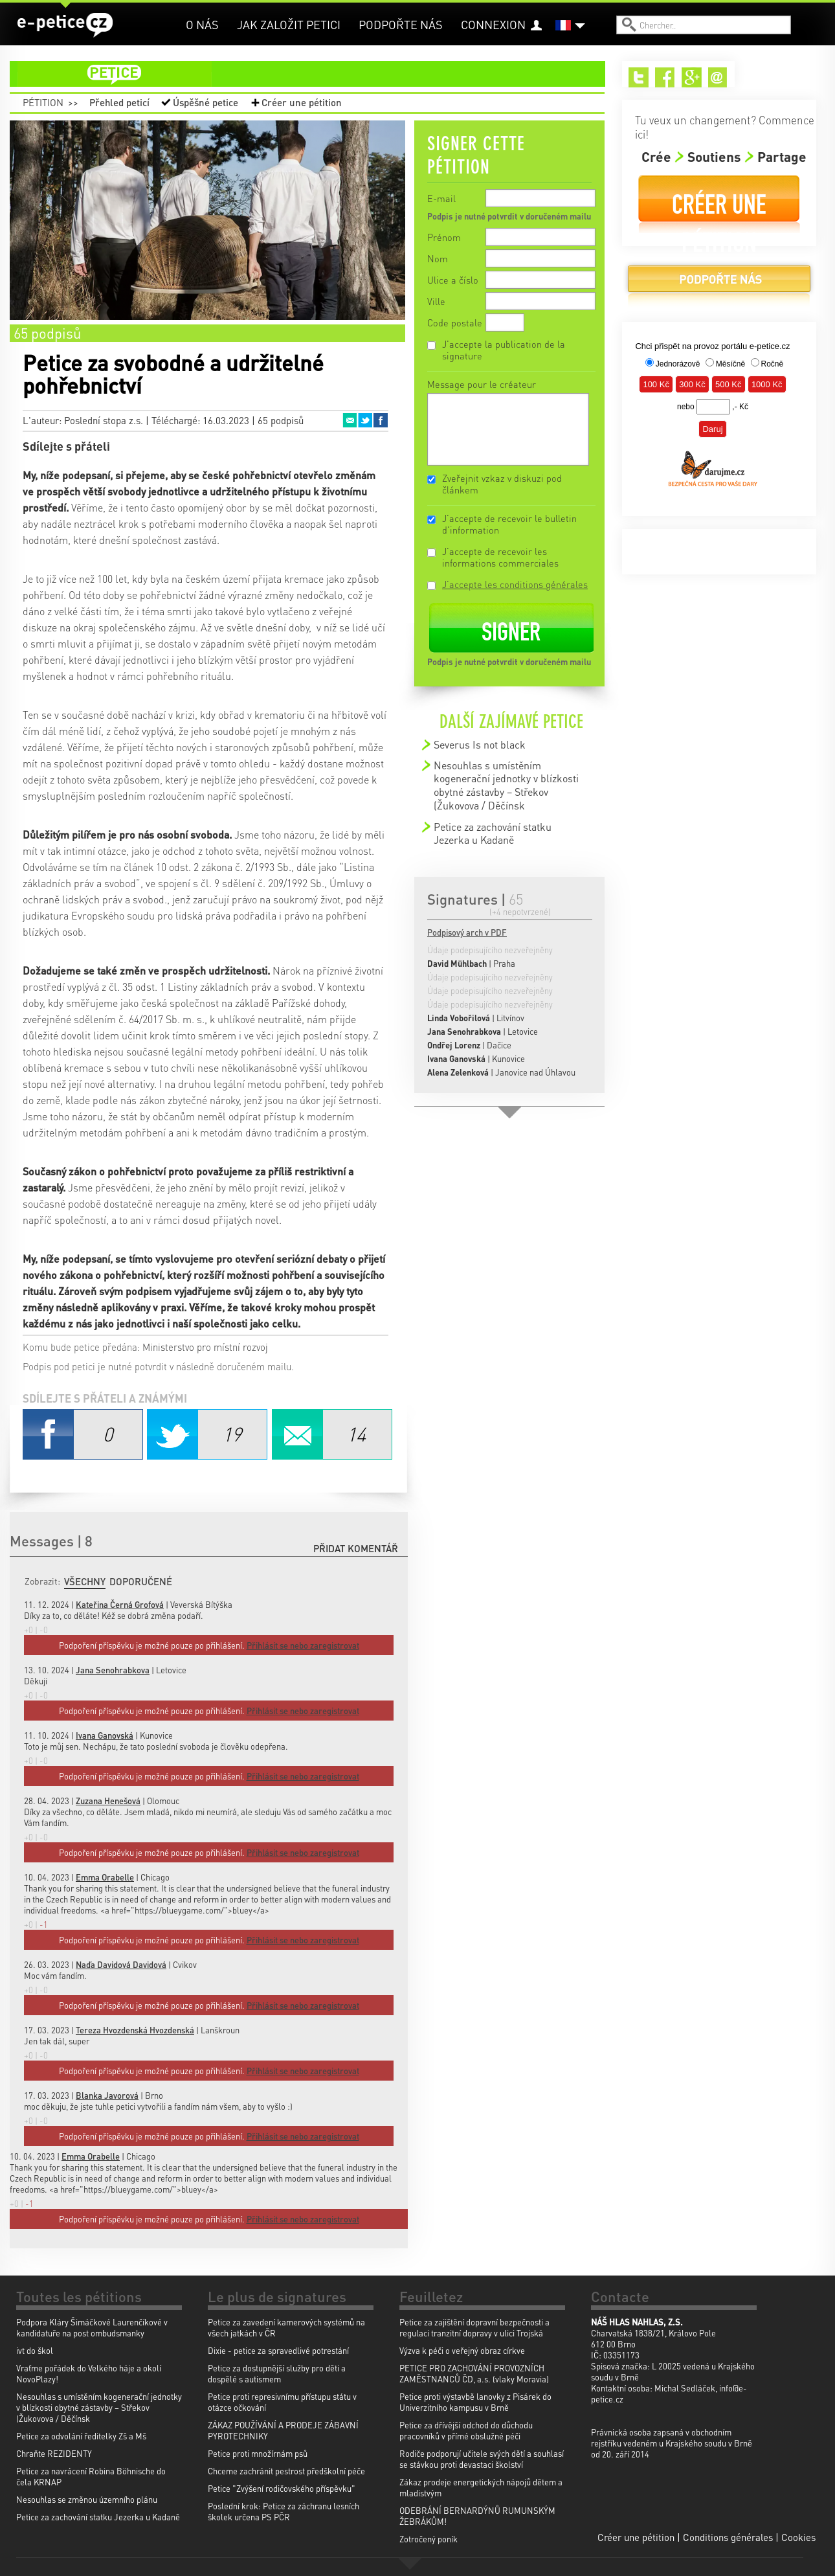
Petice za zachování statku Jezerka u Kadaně (492, 833)
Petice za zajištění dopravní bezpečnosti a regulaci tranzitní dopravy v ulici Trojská (474, 2327)
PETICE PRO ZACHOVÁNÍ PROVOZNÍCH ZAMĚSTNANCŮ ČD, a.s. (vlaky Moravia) (474, 2373)
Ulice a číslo (452, 280)
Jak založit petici (288, 24)
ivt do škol (34, 2350)
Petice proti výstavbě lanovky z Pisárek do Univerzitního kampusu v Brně (475, 2402)
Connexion (493, 24)
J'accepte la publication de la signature (503, 349)
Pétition (43, 102)
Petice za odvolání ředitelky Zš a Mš (81, 2435)
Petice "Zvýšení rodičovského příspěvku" (281, 2488)
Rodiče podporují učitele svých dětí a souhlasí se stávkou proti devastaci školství (481, 2459)
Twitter (365, 420)
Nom (437, 258)
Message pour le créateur (481, 384)
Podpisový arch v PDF (467, 932)
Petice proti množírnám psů (257, 2453)
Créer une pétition (302, 102)
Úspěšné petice (205, 102)
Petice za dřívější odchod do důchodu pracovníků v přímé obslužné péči (466, 2430)
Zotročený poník (428, 2538)
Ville (436, 301)
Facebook (380, 420)
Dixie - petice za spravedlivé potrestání (278, 2350)
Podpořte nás (401, 24)
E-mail (441, 198)
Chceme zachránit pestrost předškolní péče (286, 2470)
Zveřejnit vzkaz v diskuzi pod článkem (502, 483)
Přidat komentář (355, 1548)
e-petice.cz (65, 25)
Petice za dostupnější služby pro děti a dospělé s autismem (277, 2373)
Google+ (692, 77)
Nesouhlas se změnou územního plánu (86, 2499)
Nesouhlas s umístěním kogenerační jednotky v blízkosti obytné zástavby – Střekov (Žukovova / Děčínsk (506, 785)
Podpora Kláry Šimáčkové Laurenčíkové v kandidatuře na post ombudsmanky (92, 2327)
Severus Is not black (480, 744)
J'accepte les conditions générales (515, 584)
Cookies (798, 2537)
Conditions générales (728, 2537)
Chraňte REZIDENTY (54, 2453)
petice (315, 74)
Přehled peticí (119, 102)
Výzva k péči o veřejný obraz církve (462, 2350)
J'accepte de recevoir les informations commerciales (500, 557)
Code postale (454, 322)
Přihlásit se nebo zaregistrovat (303, 2218)
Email (349, 420)
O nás (202, 24)
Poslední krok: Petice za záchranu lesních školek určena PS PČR (283, 2511)
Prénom (444, 237)
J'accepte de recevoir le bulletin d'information (509, 524)
